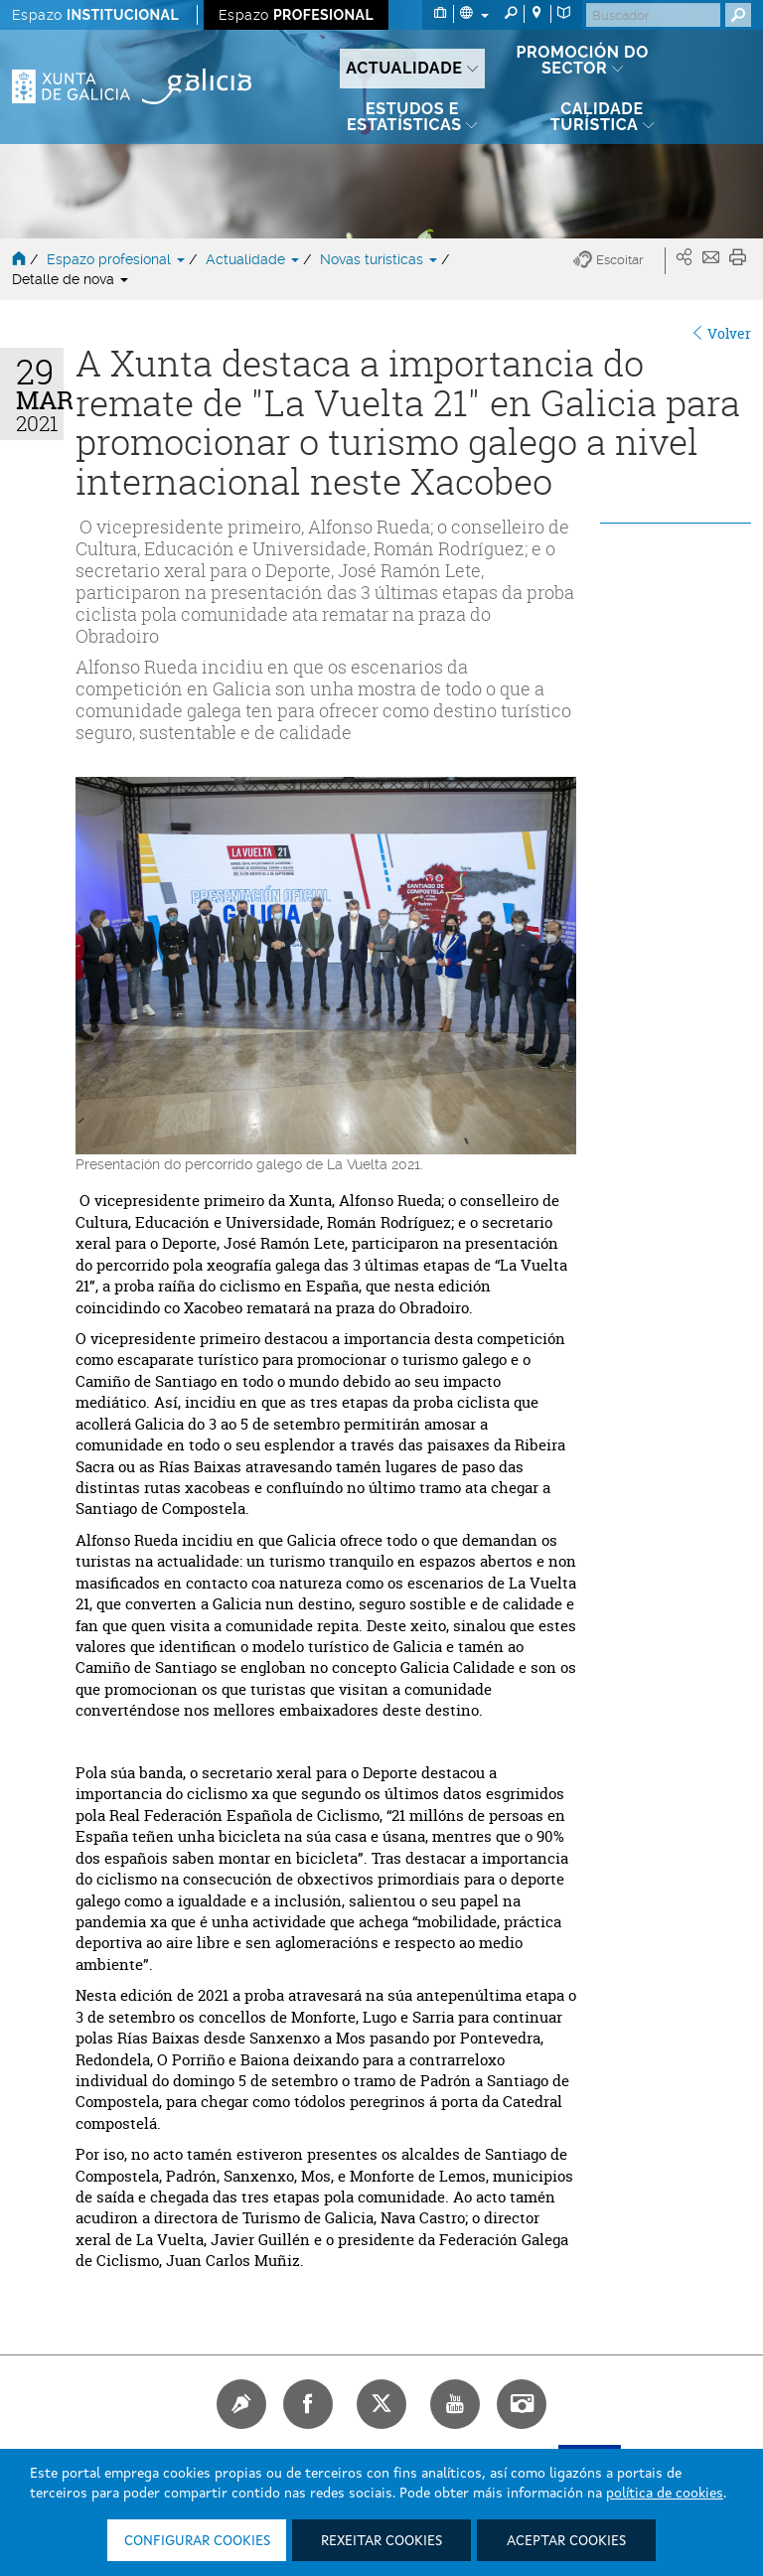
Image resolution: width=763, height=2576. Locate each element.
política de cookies (664, 2493)
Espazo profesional (118, 259)
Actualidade (254, 259)
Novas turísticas (380, 259)
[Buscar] (653, 15)
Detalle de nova (70, 279)
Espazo (95, 15)
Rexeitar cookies (381, 2541)
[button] (619, 260)
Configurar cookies (197, 2541)
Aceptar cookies (566, 2541)
